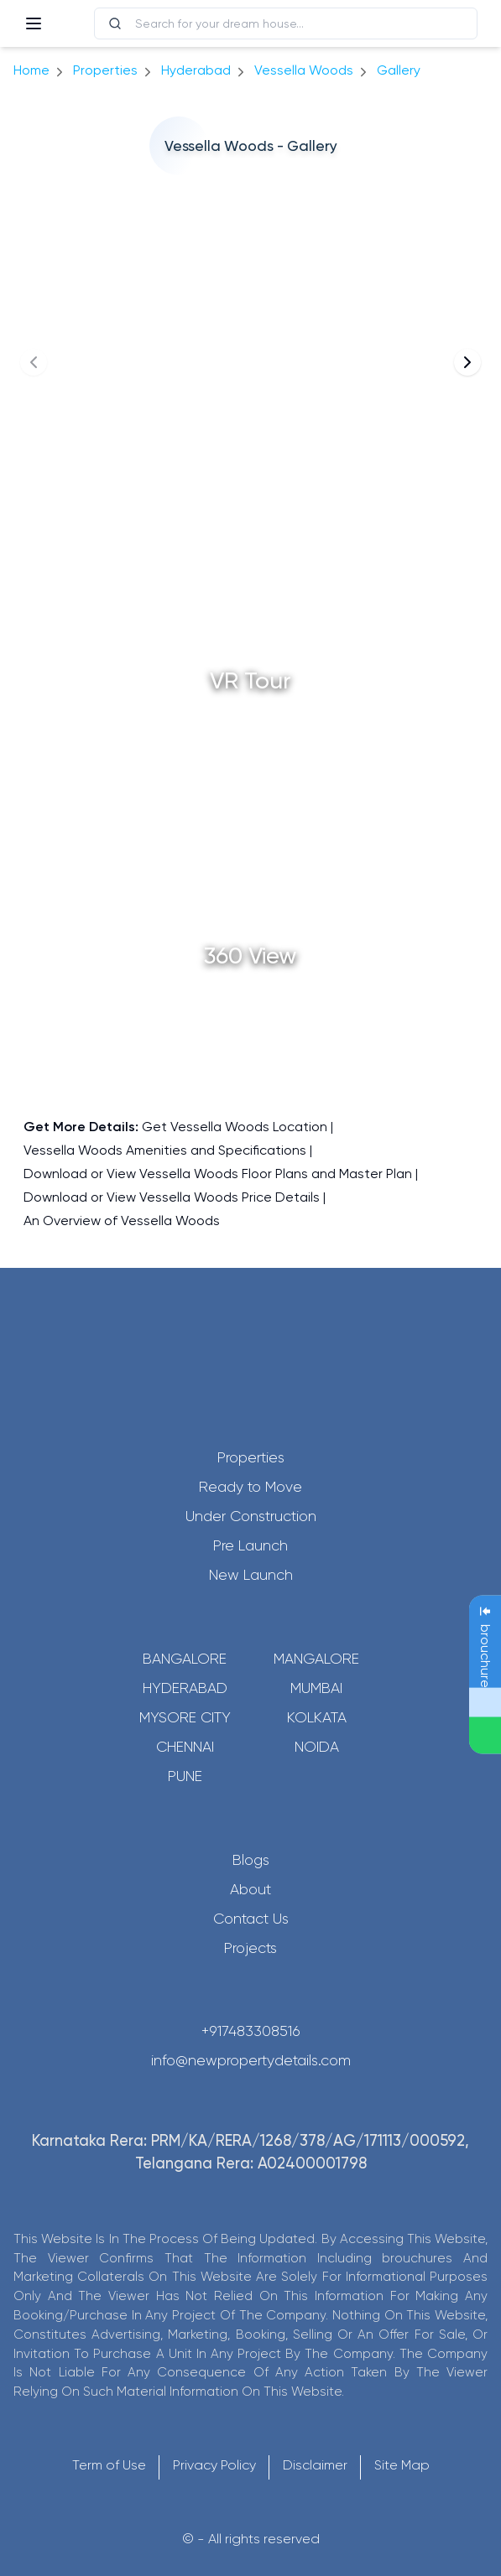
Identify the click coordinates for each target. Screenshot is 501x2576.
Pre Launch (250, 1545)
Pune (185, 1776)
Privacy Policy (214, 2465)
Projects (250, 1948)
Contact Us (251, 1918)
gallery (398, 70)
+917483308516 (250, 2031)
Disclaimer (315, 2465)
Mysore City (185, 1717)
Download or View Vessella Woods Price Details (171, 1197)
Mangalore (316, 1658)
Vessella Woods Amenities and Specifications (164, 1150)
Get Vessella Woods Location (234, 1127)
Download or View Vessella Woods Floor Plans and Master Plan (217, 1174)
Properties (105, 70)
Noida (317, 1746)
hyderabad (196, 70)
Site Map (402, 2465)
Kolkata (317, 1717)
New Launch (251, 1574)
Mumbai (316, 1688)
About (250, 1889)
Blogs (250, 1860)
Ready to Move (250, 1486)
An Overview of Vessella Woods (121, 1220)
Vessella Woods (303, 70)
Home (31, 70)
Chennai (185, 1746)
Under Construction (250, 1516)
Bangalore (185, 1658)
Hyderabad (185, 1688)
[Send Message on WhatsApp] (485, 1735)
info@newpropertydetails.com (251, 2060)
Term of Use (109, 2465)
